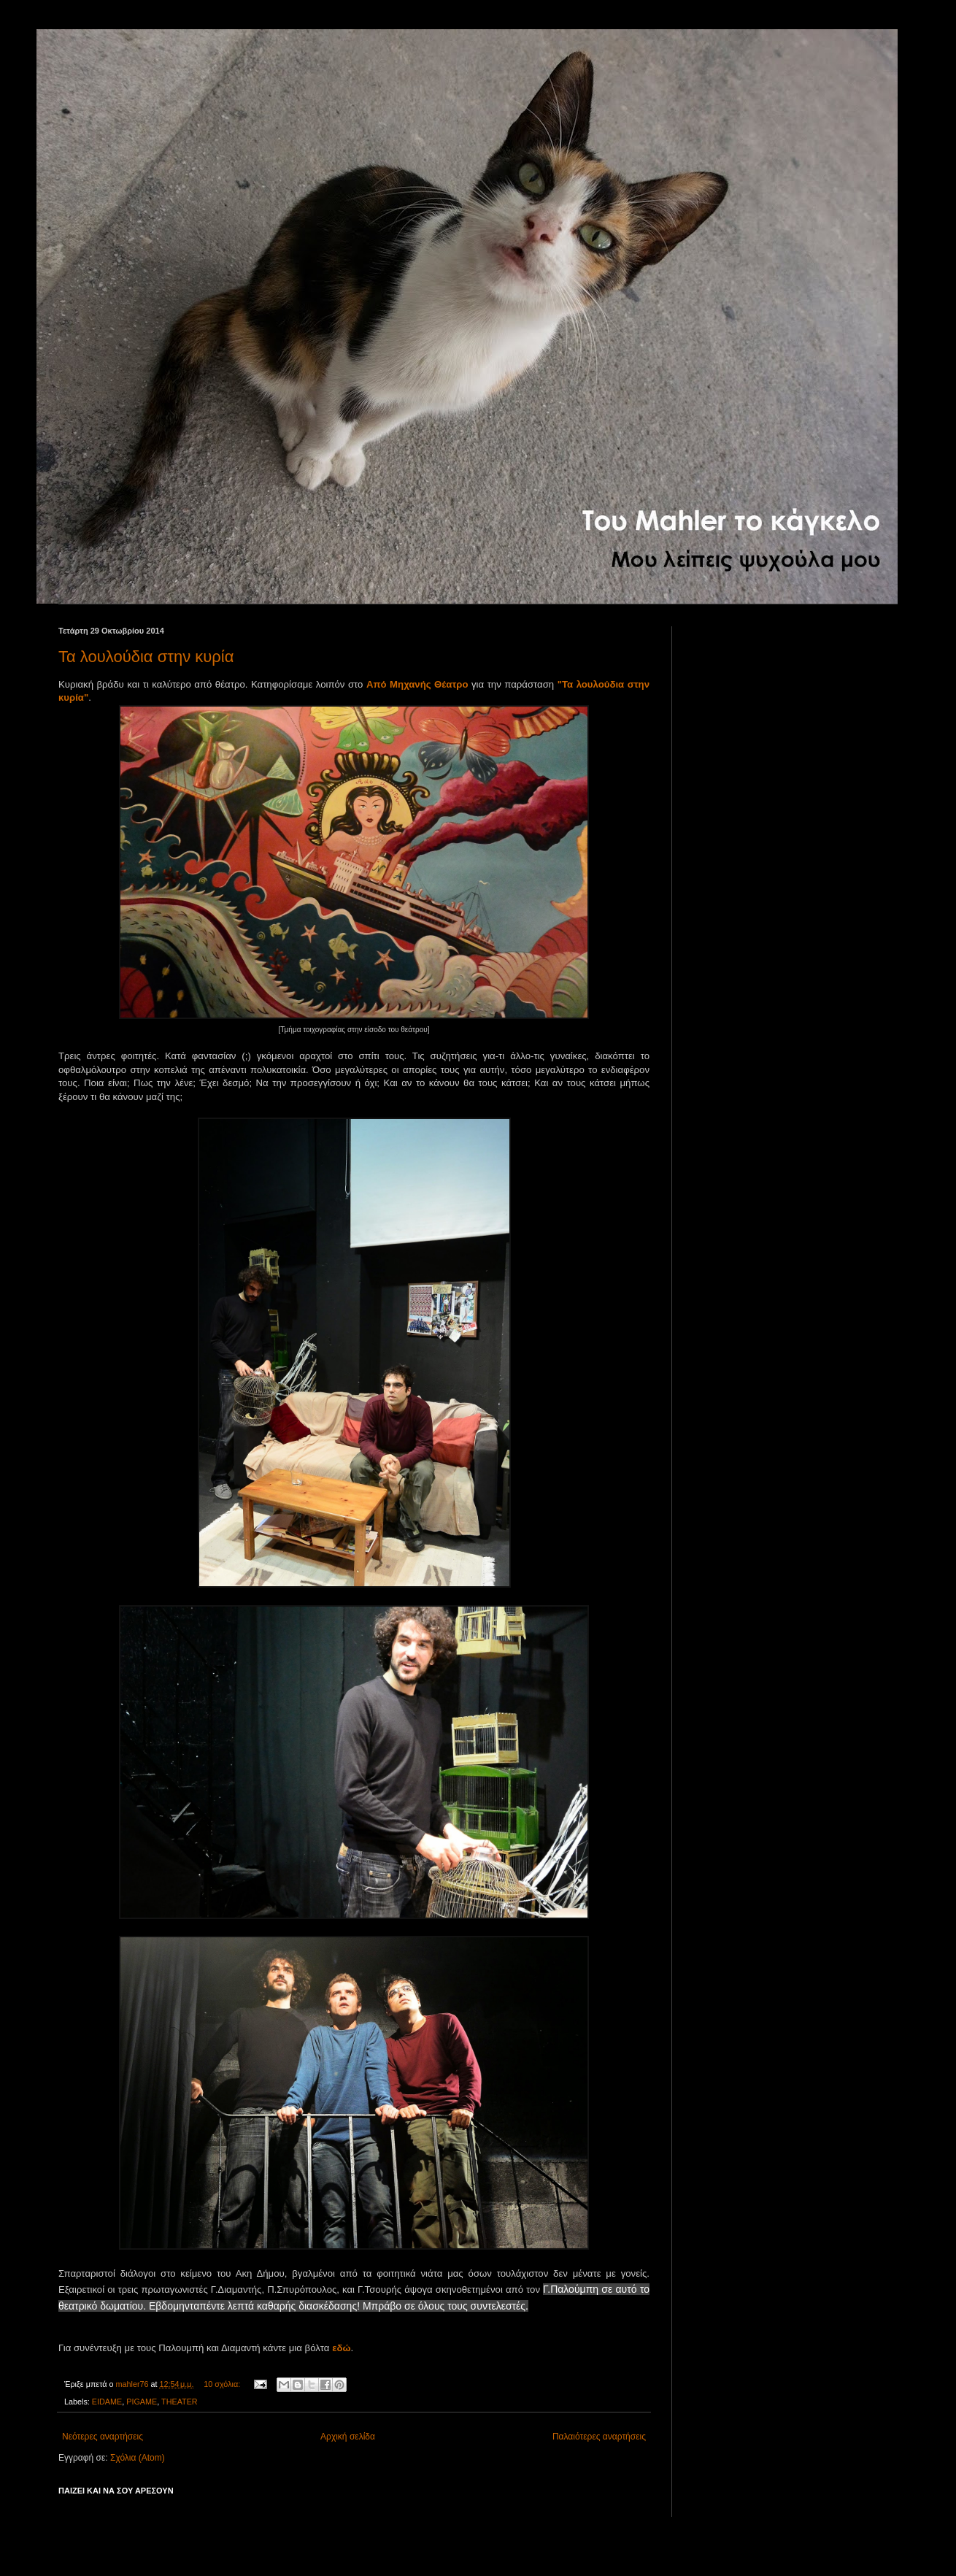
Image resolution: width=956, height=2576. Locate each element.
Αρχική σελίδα (347, 2436)
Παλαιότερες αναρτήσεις (599, 2436)
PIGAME (141, 2401)
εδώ (341, 2347)
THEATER (179, 2401)
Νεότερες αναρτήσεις (102, 2436)
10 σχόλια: (223, 2384)
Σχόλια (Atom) (137, 2458)
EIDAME (107, 2401)
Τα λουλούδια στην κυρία (146, 656)
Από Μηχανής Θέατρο (417, 684)
